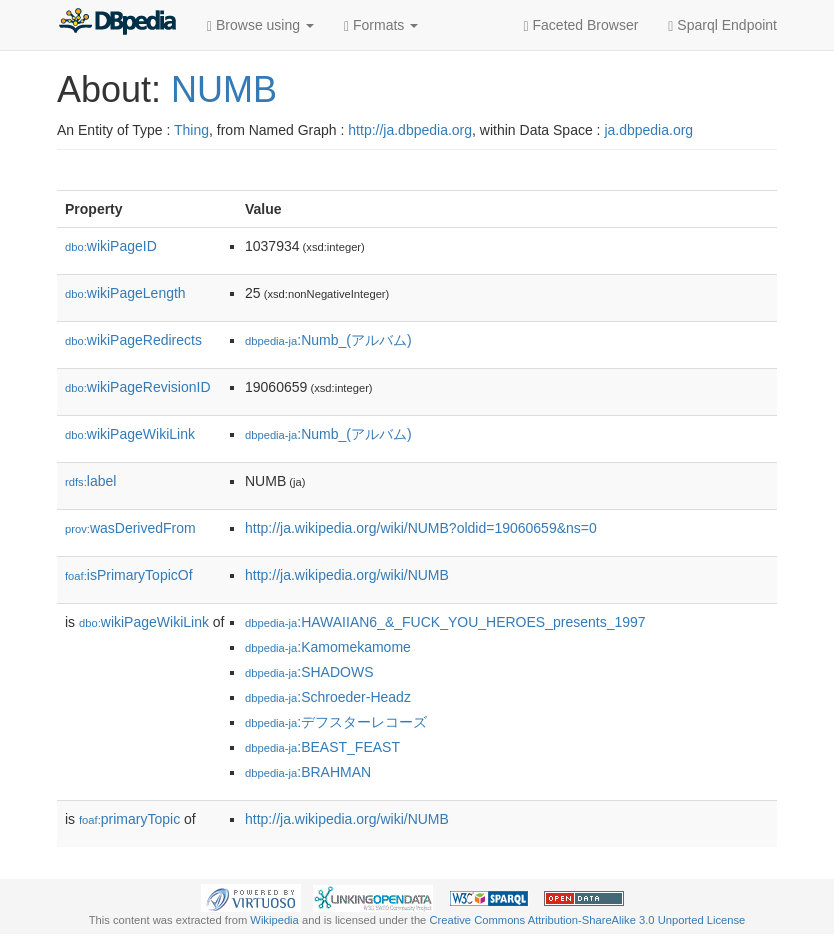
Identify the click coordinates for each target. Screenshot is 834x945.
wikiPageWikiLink (130, 434)
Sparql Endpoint (722, 25)
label (90, 481)
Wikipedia (274, 920)
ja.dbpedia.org (648, 130)
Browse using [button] (260, 25)
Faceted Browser (581, 25)
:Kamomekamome (328, 647)
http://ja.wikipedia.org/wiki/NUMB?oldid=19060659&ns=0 (421, 528)
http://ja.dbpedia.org (410, 130)
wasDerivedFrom (130, 528)
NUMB (224, 89)
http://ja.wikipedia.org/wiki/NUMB (347, 575)
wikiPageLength (125, 293)
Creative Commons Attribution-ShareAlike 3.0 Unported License (587, 920)
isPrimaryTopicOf (129, 575)
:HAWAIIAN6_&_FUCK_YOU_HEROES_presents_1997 (445, 622)
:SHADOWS (309, 672)
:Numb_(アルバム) (328, 340)
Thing (191, 130)
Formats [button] (381, 25)
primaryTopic (129, 819)
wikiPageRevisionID (138, 387)
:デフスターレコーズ (336, 722)
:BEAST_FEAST (322, 747)
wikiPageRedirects (133, 340)
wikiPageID (111, 246)
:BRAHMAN (308, 772)
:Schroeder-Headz (328, 697)
